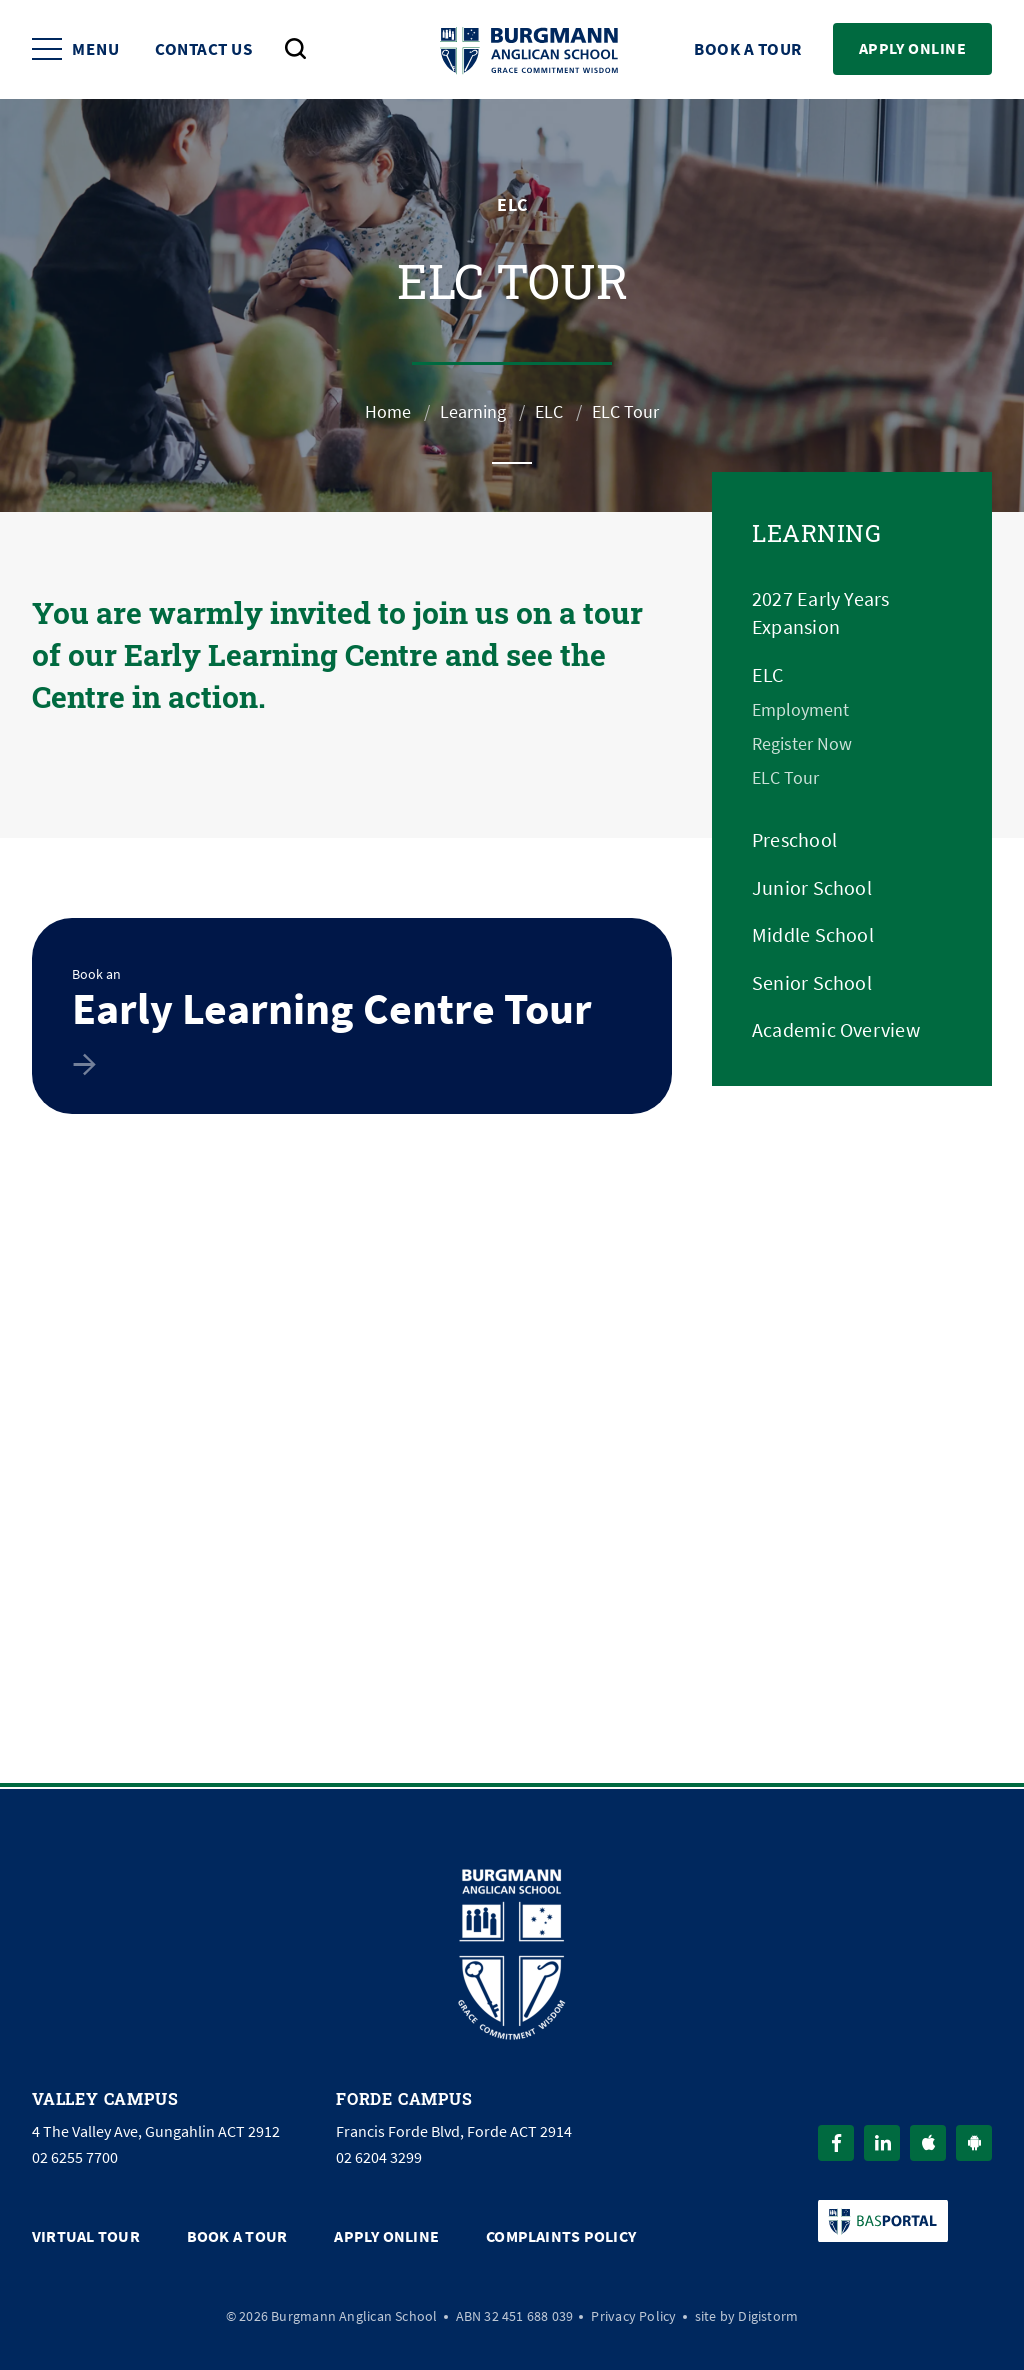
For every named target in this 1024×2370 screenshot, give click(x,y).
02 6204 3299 (379, 2158)
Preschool (794, 840)
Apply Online (912, 48)
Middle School (813, 935)
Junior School (812, 888)
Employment (800, 710)
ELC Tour (785, 778)
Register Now (802, 744)
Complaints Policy (561, 2236)
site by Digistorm (747, 2316)
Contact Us (203, 49)
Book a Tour (748, 49)
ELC (549, 412)
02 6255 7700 (75, 2158)
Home (388, 412)
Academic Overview (836, 1030)
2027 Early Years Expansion (821, 613)
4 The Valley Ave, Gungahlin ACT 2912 (156, 2132)
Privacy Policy (633, 2316)
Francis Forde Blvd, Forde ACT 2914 (454, 2132)
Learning (473, 412)
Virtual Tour (86, 2236)
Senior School (812, 983)
